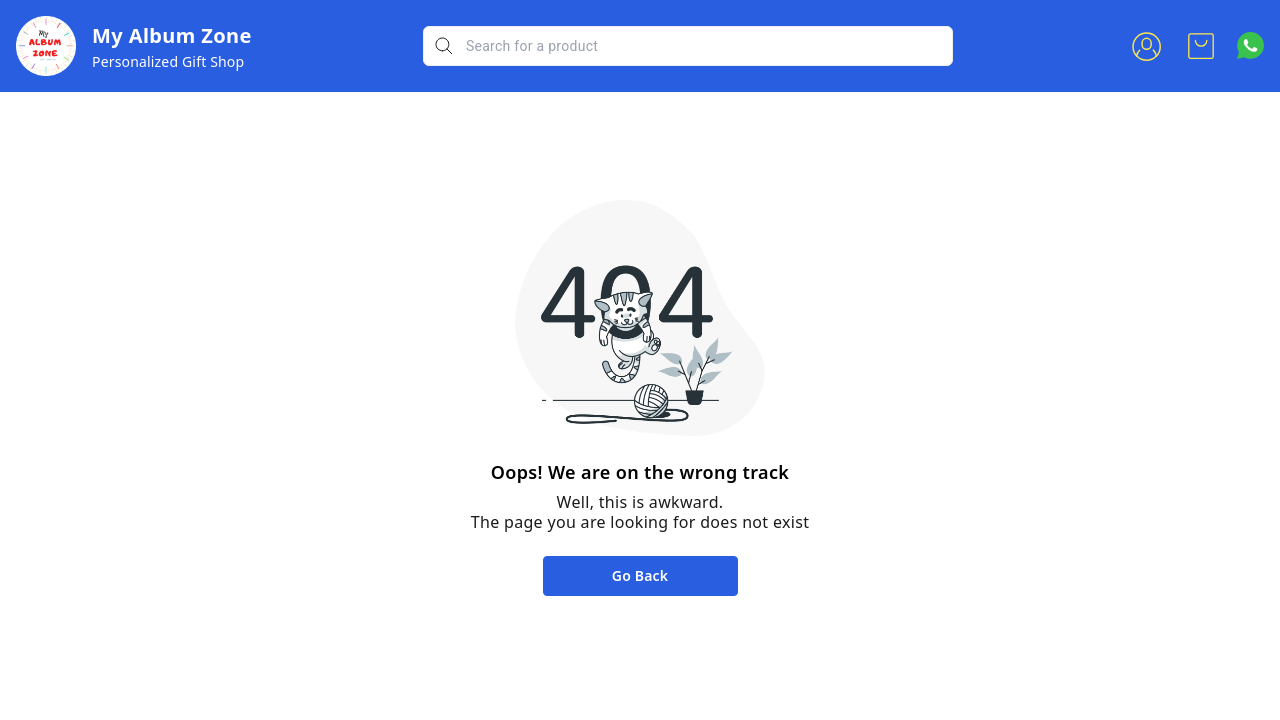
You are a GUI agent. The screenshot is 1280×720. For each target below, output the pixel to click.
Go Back (640, 575)
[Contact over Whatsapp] (1250, 45)
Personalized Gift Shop (168, 61)
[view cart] (1201, 46)
